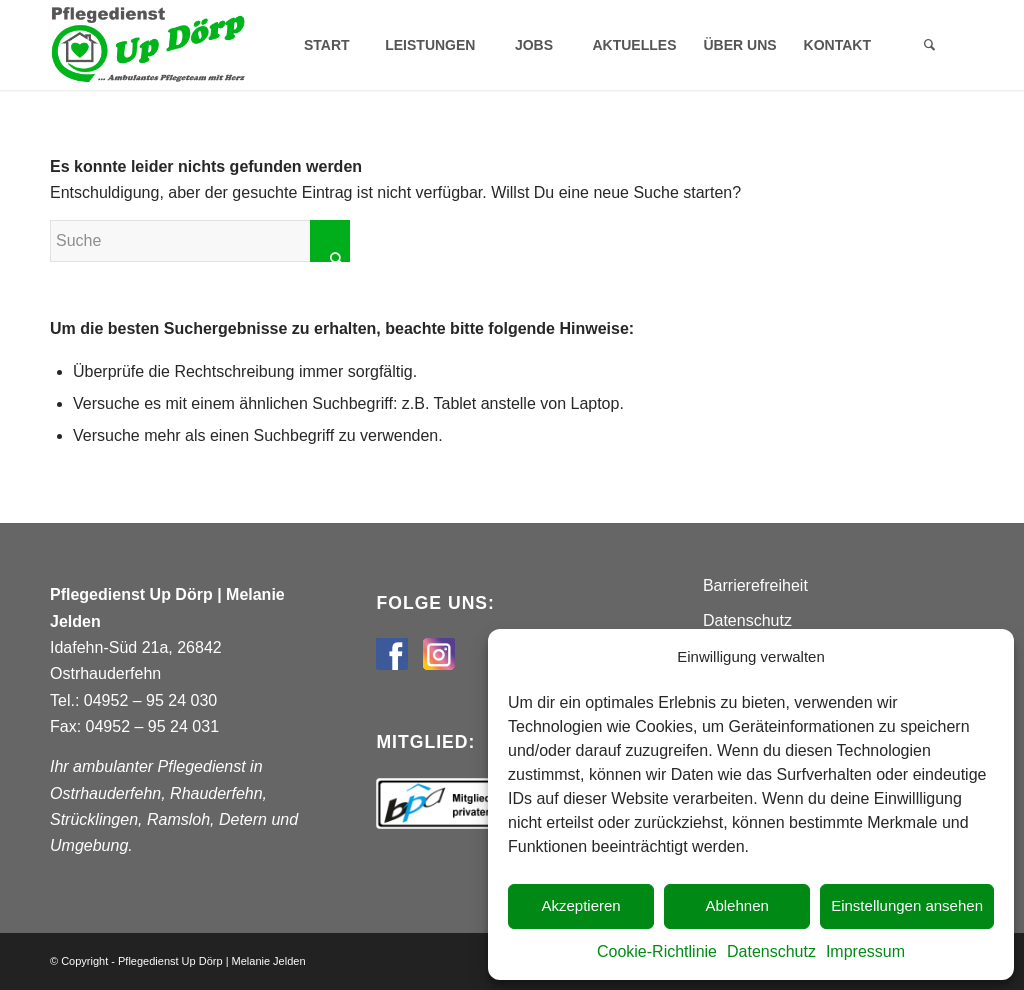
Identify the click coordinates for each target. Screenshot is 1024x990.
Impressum (865, 951)
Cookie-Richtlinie (657, 951)
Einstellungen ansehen (907, 905)
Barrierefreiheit (755, 585)
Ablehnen (736, 905)
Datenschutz (771, 951)
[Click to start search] (330, 241)
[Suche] (929, 45)
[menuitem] (326, 45)
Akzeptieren (580, 905)
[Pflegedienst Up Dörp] (148, 45)
